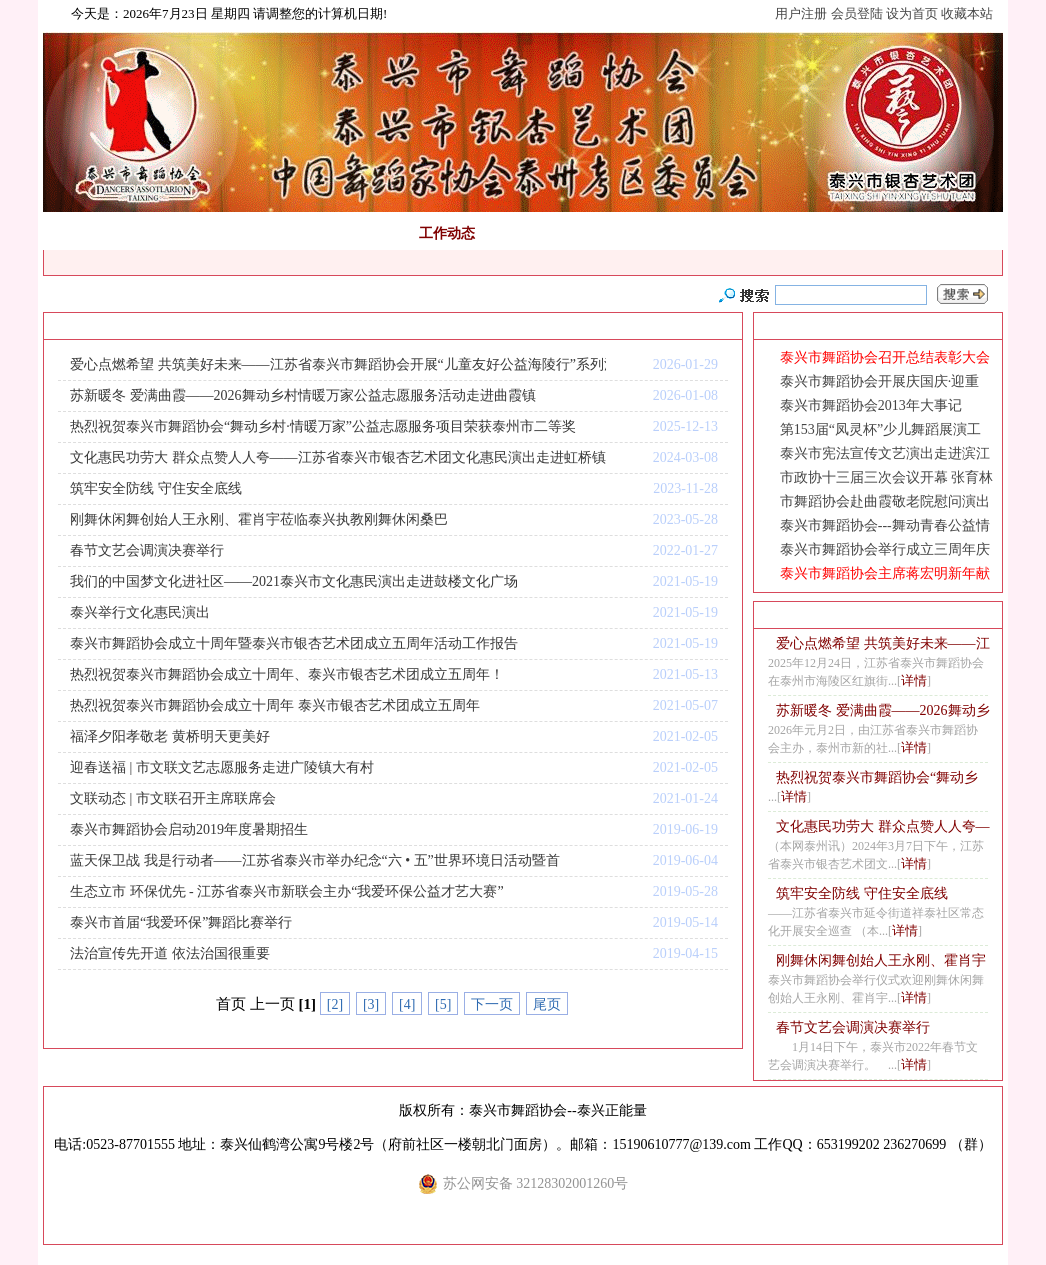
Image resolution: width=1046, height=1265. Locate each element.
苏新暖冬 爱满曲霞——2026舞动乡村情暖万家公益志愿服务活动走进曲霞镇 (303, 395)
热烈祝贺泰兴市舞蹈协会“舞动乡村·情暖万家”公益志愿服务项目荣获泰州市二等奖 (323, 426)
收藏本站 (967, 13)
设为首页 (912, 13)
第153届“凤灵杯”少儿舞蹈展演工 (880, 429)
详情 (914, 680)
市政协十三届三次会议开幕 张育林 (887, 477)
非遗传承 (597, 233)
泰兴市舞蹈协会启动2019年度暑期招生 (189, 829)
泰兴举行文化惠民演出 (140, 612)
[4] (407, 1004)
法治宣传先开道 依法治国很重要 (170, 953)
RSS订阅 (290, 326)
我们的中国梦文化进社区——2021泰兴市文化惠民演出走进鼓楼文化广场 (294, 581)
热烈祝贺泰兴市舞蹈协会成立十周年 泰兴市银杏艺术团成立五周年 (275, 705)
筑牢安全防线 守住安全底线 (156, 488)
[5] (443, 1004)
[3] (371, 1004)
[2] (335, 1004)
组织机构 (372, 233)
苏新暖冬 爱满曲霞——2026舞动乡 (883, 710)
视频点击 (672, 233)
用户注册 (801, 13)
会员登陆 (857, 13)
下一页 (492, 1004)
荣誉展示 (897, 233)
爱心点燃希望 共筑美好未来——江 (883, 643)
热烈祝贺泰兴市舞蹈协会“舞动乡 (877, 777)
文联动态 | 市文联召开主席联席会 (173, 798)
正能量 (229, 233)
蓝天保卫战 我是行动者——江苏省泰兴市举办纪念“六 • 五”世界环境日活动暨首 (315, 860)
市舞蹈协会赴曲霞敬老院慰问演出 (885, 501)
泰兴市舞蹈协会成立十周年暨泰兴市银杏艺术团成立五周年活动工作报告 (294, 643)
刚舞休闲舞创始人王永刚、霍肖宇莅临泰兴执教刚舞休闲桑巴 (259, 519)
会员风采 (822, 233)
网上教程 (747, 233)
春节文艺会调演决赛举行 (147, 550)
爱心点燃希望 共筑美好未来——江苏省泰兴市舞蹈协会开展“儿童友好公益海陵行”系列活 (338, 364)
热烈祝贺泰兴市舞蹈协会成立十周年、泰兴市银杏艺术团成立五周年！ (287, 674)
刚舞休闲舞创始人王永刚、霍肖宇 (881, 960)
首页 (152, 326)
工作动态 (447, 233)
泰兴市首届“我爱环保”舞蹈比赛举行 (181, 922)
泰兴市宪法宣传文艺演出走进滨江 (885, 453)
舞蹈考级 (297, 233)
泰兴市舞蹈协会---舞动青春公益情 (885, 525)
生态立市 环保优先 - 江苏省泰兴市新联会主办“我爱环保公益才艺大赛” (287, 891)
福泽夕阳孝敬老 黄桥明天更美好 (170, 736)
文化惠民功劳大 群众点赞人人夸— (883, 826)
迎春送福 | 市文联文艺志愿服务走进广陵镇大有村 (222, 767)
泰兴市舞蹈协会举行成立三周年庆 (885, 549)
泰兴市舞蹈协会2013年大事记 (871, 405)
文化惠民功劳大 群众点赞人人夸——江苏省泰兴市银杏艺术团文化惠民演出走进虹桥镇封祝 (338, 457)
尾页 (547, 1004)
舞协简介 (161, 233)
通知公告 (522, 233)
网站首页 (86, 233)
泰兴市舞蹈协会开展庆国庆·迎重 (880, 381)
